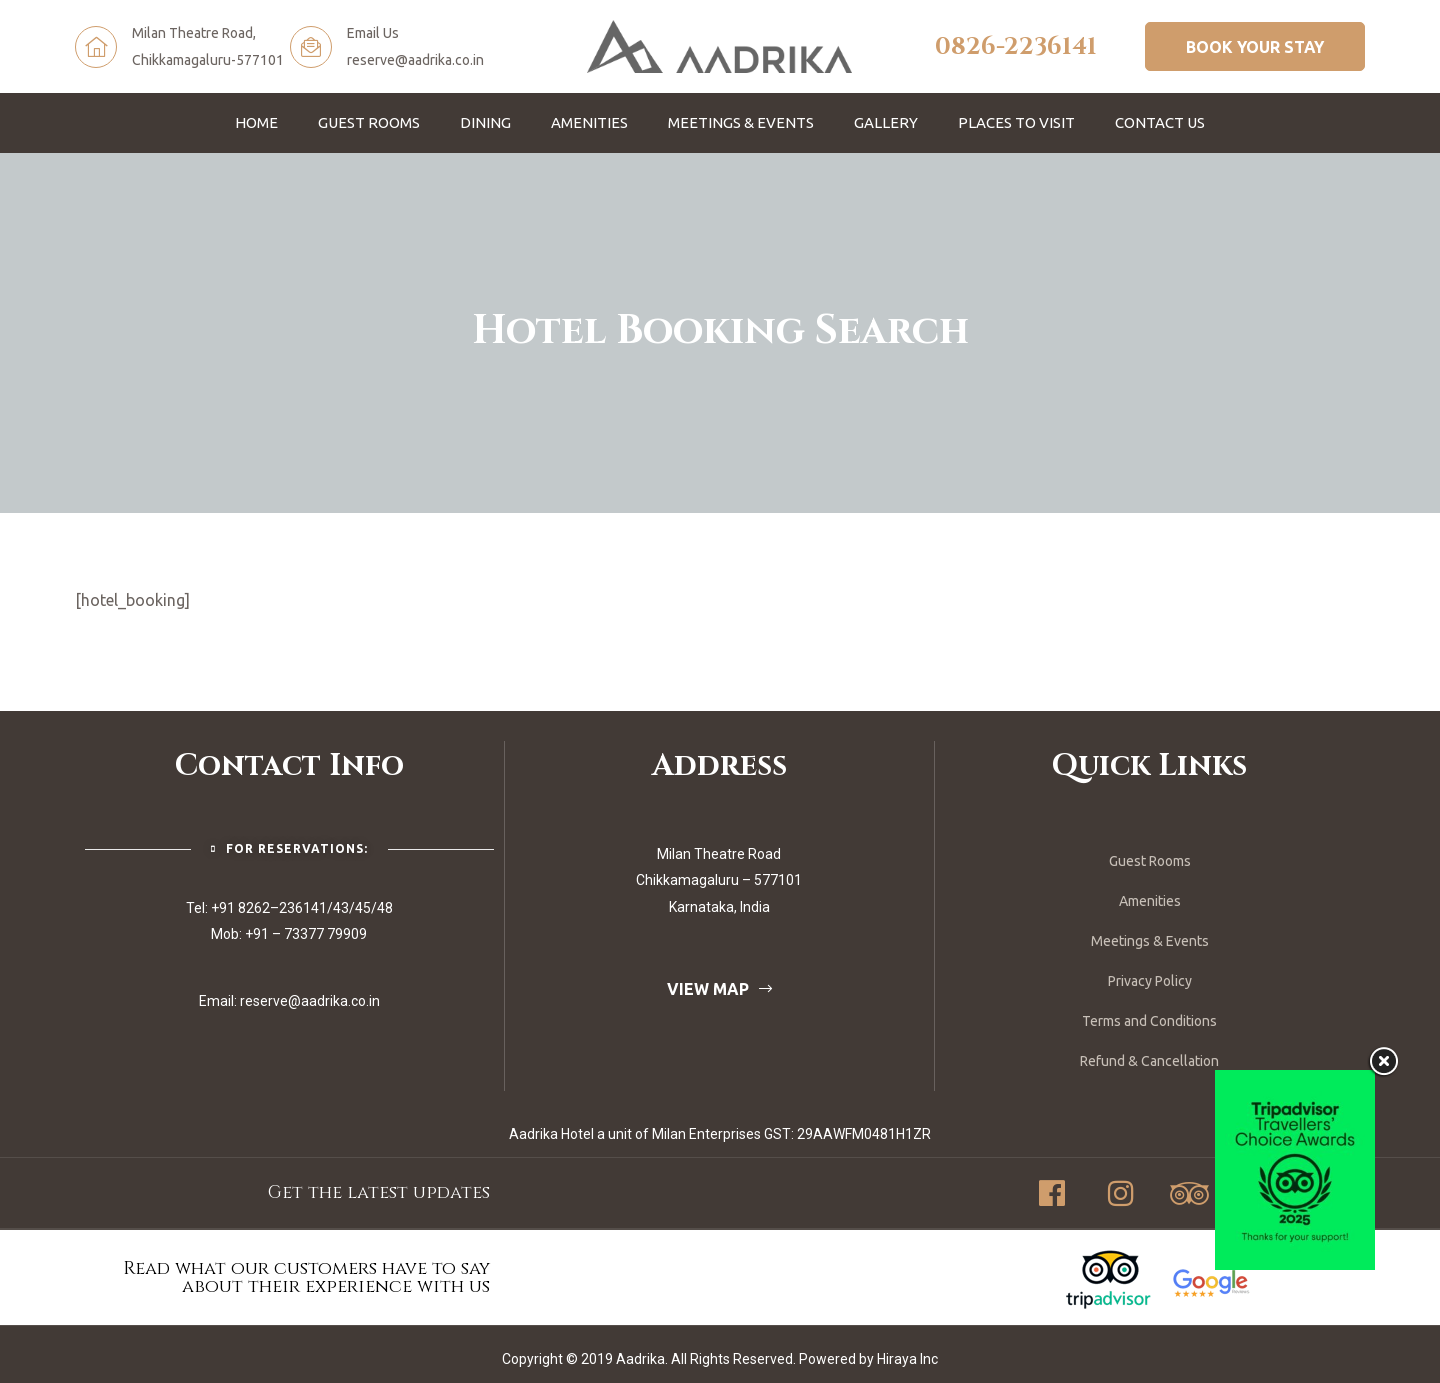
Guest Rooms (369, 122)
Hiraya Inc (907, 1359)
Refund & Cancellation (1149, 1061)
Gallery (886, 122)
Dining (485, 122)
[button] (1255, 46)
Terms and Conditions (1149, 1021)
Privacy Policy (1150, 981)
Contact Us (1160, 122)
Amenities (589, 122)
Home (256, 122)
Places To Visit (1016, 122)
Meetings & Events (741, 122)
